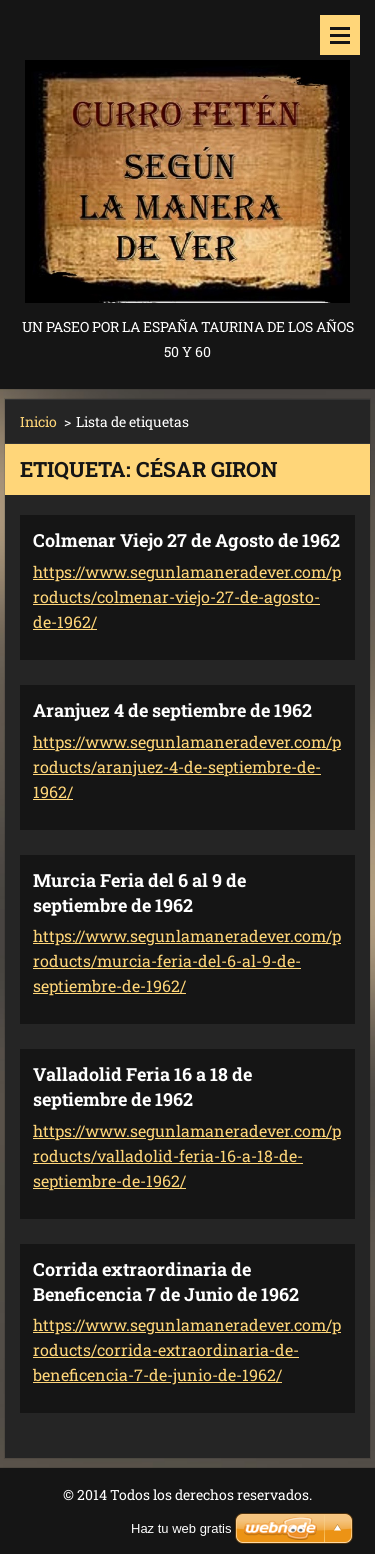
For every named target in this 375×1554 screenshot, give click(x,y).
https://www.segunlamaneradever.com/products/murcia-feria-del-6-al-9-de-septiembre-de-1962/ (187, 960)
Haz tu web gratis (181, 1528)
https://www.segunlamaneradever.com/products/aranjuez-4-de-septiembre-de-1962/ (187, 766)
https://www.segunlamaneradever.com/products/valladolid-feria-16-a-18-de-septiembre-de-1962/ (187, 1155)
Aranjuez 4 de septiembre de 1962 (172, 710)
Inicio (38, 421)
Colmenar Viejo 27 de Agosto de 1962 (186, 540)
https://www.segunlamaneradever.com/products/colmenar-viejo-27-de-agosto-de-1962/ (187, 596)
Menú (340, 35)
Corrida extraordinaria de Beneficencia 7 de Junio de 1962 (166, 1281)
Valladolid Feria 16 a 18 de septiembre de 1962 (142, 1086)
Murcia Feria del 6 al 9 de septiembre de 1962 (139, 892)
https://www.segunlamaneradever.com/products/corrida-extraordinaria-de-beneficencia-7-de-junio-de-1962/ (187, 1349)
